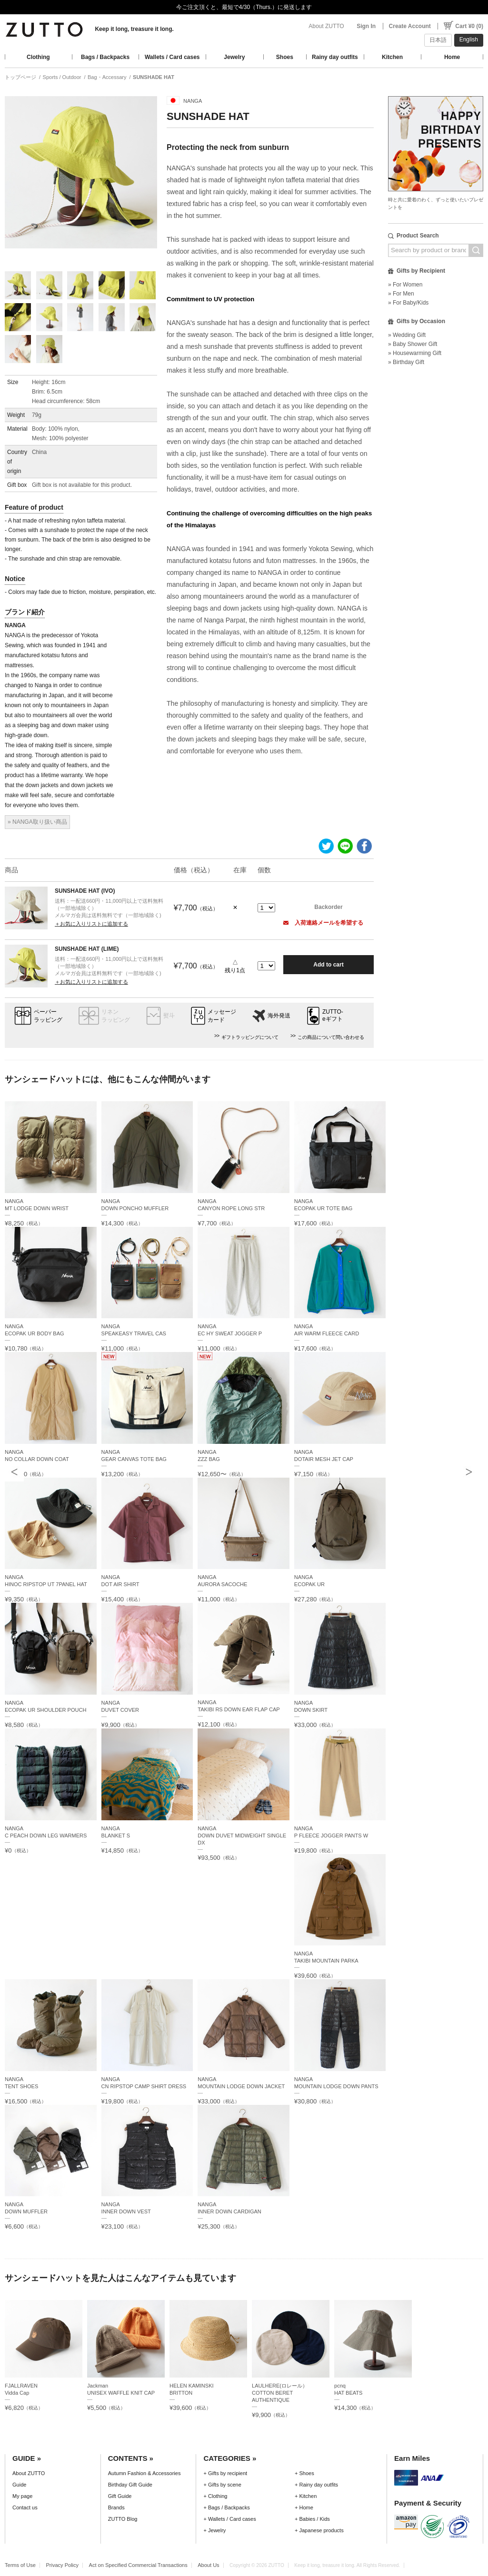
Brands (116, 2507)
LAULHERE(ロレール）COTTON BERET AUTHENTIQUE (280, 2393)
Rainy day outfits (335, 57)
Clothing (38, 57)
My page (22, 2496)
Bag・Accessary (107, 77)
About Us (208, 2565)
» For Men (401, 293)
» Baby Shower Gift (412, 344)
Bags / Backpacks (105, 57)
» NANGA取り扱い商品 (37, 822)
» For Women (405, 284)
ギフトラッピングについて (250, 1037)
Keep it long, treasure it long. (134, 29)
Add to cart (328, 964)
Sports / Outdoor (62, 77)
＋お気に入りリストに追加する (91, 924)
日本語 (438, 40)
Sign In (366, 26)
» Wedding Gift (407, 335)
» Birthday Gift (406, 362)
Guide (19, 2484)
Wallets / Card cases (172, 57)
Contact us (25, 2507)
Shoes (284, 57)
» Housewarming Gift (414, 353)
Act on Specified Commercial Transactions (138, 2565)
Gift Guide (120, 2496)
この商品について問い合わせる (331, 1037)
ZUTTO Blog (123, 2519)
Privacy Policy (62, 2565)
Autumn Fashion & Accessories (144, 2473)
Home (452, 57)
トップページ (20, 77)
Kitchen (392, 57)
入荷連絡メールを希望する (323, 922)
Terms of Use (20, 2565)
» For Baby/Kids (408, 302)
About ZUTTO (326, 26)
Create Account (410, 26)
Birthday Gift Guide (130, 2484)
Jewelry (234, 57)
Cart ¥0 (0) (469, 26)
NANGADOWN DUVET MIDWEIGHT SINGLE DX (242, 1836)
